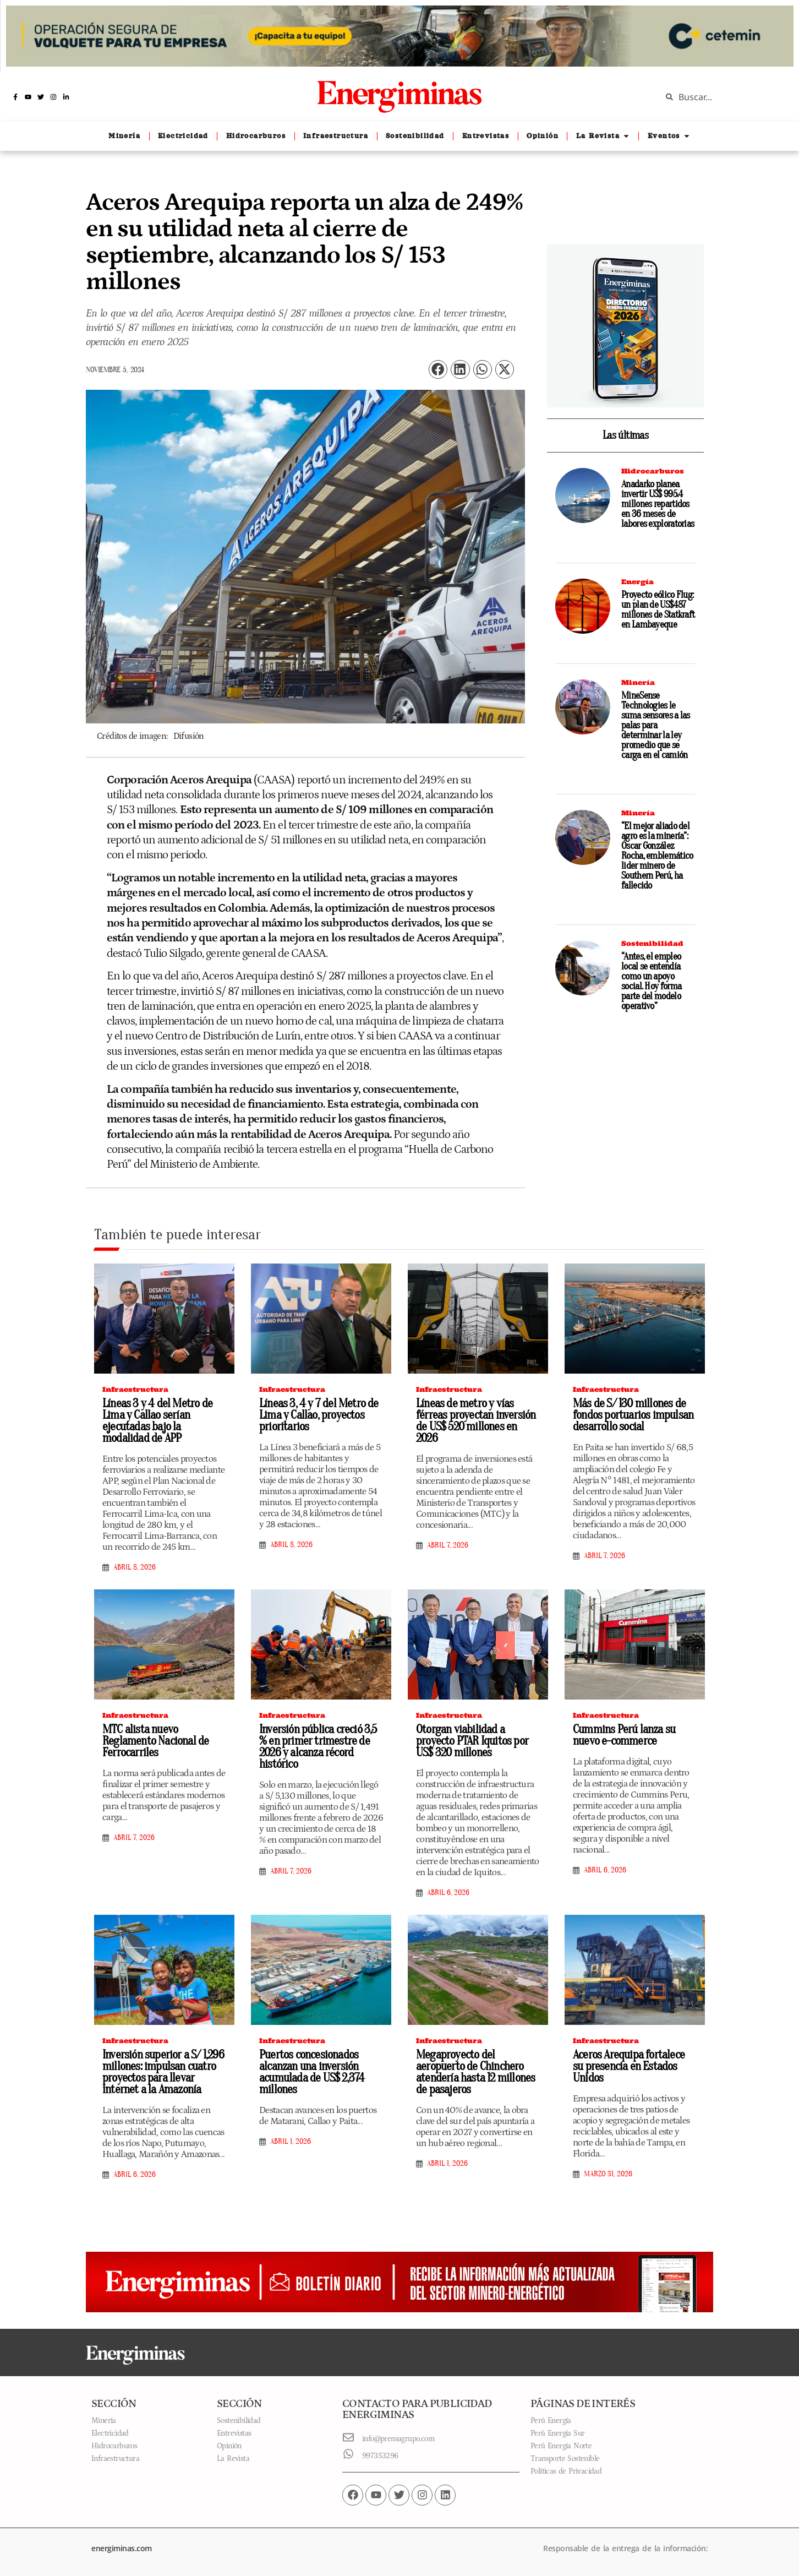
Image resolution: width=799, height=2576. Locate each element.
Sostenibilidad (652, 943)
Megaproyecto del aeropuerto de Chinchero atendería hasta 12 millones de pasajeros (475, 2071)
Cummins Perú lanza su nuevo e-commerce (624, 1735)
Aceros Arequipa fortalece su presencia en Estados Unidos (629, 2066)
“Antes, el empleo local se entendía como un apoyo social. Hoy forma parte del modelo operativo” (651, 981)
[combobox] (722, 97)
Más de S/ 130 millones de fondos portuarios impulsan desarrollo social (633, 1415)
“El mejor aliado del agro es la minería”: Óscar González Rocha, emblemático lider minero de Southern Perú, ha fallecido (657, 855)
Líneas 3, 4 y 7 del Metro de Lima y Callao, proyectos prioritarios (319, 1415)
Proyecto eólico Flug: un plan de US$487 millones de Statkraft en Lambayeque (657, 609)
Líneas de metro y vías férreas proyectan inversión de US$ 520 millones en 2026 (475, 1420)
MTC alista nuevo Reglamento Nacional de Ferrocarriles (155, 1741)
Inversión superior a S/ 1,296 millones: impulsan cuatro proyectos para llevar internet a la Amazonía (163, 2071)
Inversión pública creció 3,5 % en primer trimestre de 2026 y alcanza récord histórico (318, 1746)
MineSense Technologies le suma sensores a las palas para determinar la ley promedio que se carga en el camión (655, 725)
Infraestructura (135, 1389)
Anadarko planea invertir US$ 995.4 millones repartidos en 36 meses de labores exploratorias (657, 504)
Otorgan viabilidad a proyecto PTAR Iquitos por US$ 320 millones (472, 1741)
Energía (637, 582)
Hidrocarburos (652, 471)
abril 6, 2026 (448, 1893)
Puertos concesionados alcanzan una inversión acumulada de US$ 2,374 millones (311, 2071)
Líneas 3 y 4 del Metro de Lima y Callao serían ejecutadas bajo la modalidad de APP (157, 1420)
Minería (638, 682)
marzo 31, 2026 (608, 2174)
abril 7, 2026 (447, 1545)
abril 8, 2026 (134, 1567)
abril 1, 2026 (290, 2141)
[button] (438, 369)
